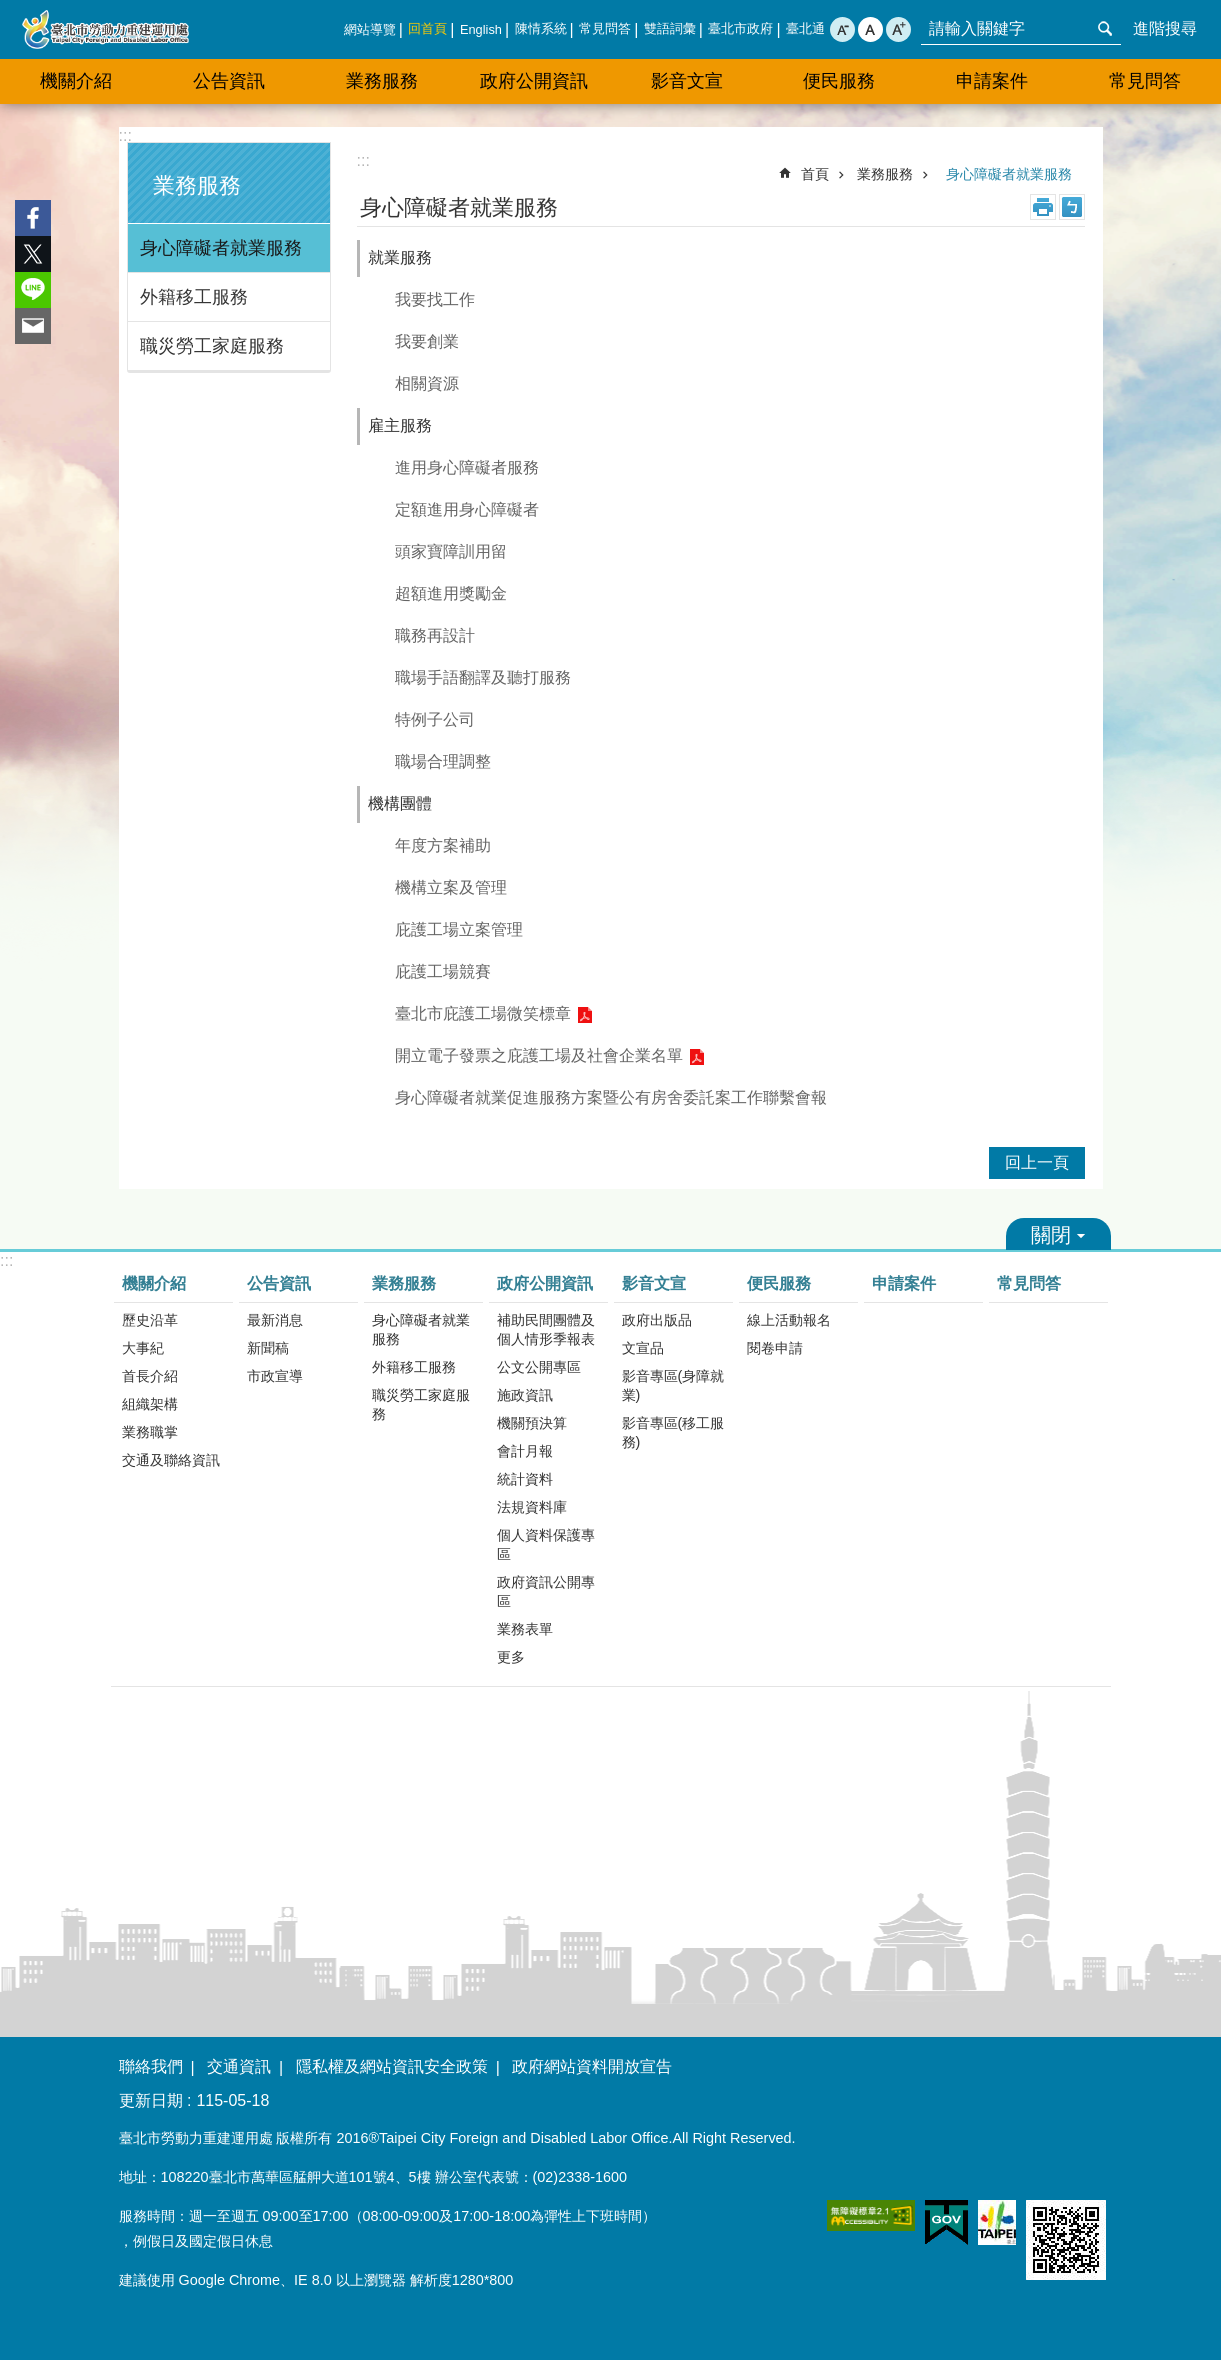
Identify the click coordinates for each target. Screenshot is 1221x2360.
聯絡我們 (151, 2066)
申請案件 (992, 81)
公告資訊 (279, 1283)
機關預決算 (532, 1423)
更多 (511, 1657)
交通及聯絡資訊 (171, 1460)
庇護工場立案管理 (459, 929)
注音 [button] (1072, 207)
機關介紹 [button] (76, 81)
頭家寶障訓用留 (451, 551)
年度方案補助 (443, 845)
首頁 (815, 174)
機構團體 (400, 803)
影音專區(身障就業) (673, 1385)
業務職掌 (150, 1432)
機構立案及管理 (451, 887)
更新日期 (151, 2100)
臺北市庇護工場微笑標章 (483, 1013)
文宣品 (643, 1348)
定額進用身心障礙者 (467, 509)
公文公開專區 (539, 1367)
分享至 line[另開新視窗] (33, 290)
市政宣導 (275, 1376)
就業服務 (400, 257)
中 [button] (870, 29)
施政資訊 (525, 1395)
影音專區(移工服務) (673, 1432)
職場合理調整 (443, 761)
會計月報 (525, 1451)
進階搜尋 (1165, 28)
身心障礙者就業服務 (221, 248)
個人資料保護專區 (546, 1544)
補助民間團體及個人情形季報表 (546, 1329)
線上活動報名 (789, 1320)
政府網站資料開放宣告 (592, 2066)
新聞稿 (268, 1348)
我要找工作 (435, 299)
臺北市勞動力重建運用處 (105, 29)
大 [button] (898, 29)
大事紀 (143, 1348)
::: (125, 135)
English (481, 29)
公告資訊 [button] (229, 81)
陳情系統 (541, 28)
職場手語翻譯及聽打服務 (483, 677)
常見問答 (605, 28)
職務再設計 (435, 635)
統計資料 (525, 1479)
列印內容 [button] (1043, 207)
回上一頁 (1037, 1162)
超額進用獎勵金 (451, 593)
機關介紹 (154, 1283)
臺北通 (805, 28)
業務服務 (197, 185)
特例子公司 (435, 719)
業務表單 (525, 1629)
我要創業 (427, 341)
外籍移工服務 (194, 297)
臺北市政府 (740, 28)
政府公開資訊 (545, 1283)
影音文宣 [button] (687, 81)
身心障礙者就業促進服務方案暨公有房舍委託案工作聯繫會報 (611, 1097)
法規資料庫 (532, 1507)
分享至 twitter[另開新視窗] (33, 254)
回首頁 (427, 28)
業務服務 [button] (382, 81)
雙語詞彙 (670, 28)
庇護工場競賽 (443, 971)
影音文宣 (654, 1283)
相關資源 (427, 383)
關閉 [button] (1058, 1234)
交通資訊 (239, 2066)
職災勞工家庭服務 (212, 346)
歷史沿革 (150, 1320)
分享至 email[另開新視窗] (33, 326)
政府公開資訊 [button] (534, 81)
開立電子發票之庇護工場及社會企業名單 (539, 1055)
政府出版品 (657, 1320)
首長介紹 (150, 1376)
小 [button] (842, 29)
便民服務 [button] (839, 81)
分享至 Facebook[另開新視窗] (33, 218)
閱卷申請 (775, 1348)
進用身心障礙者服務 (467, 467)
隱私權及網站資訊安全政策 (392, 2066)
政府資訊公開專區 (546, 1591)
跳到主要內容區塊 (10, 10)
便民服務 (779, 1283)
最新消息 (275, 1320)
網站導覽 (370, 29)
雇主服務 (400, 425)
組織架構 (150, 1404)
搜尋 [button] (1105, 29)
